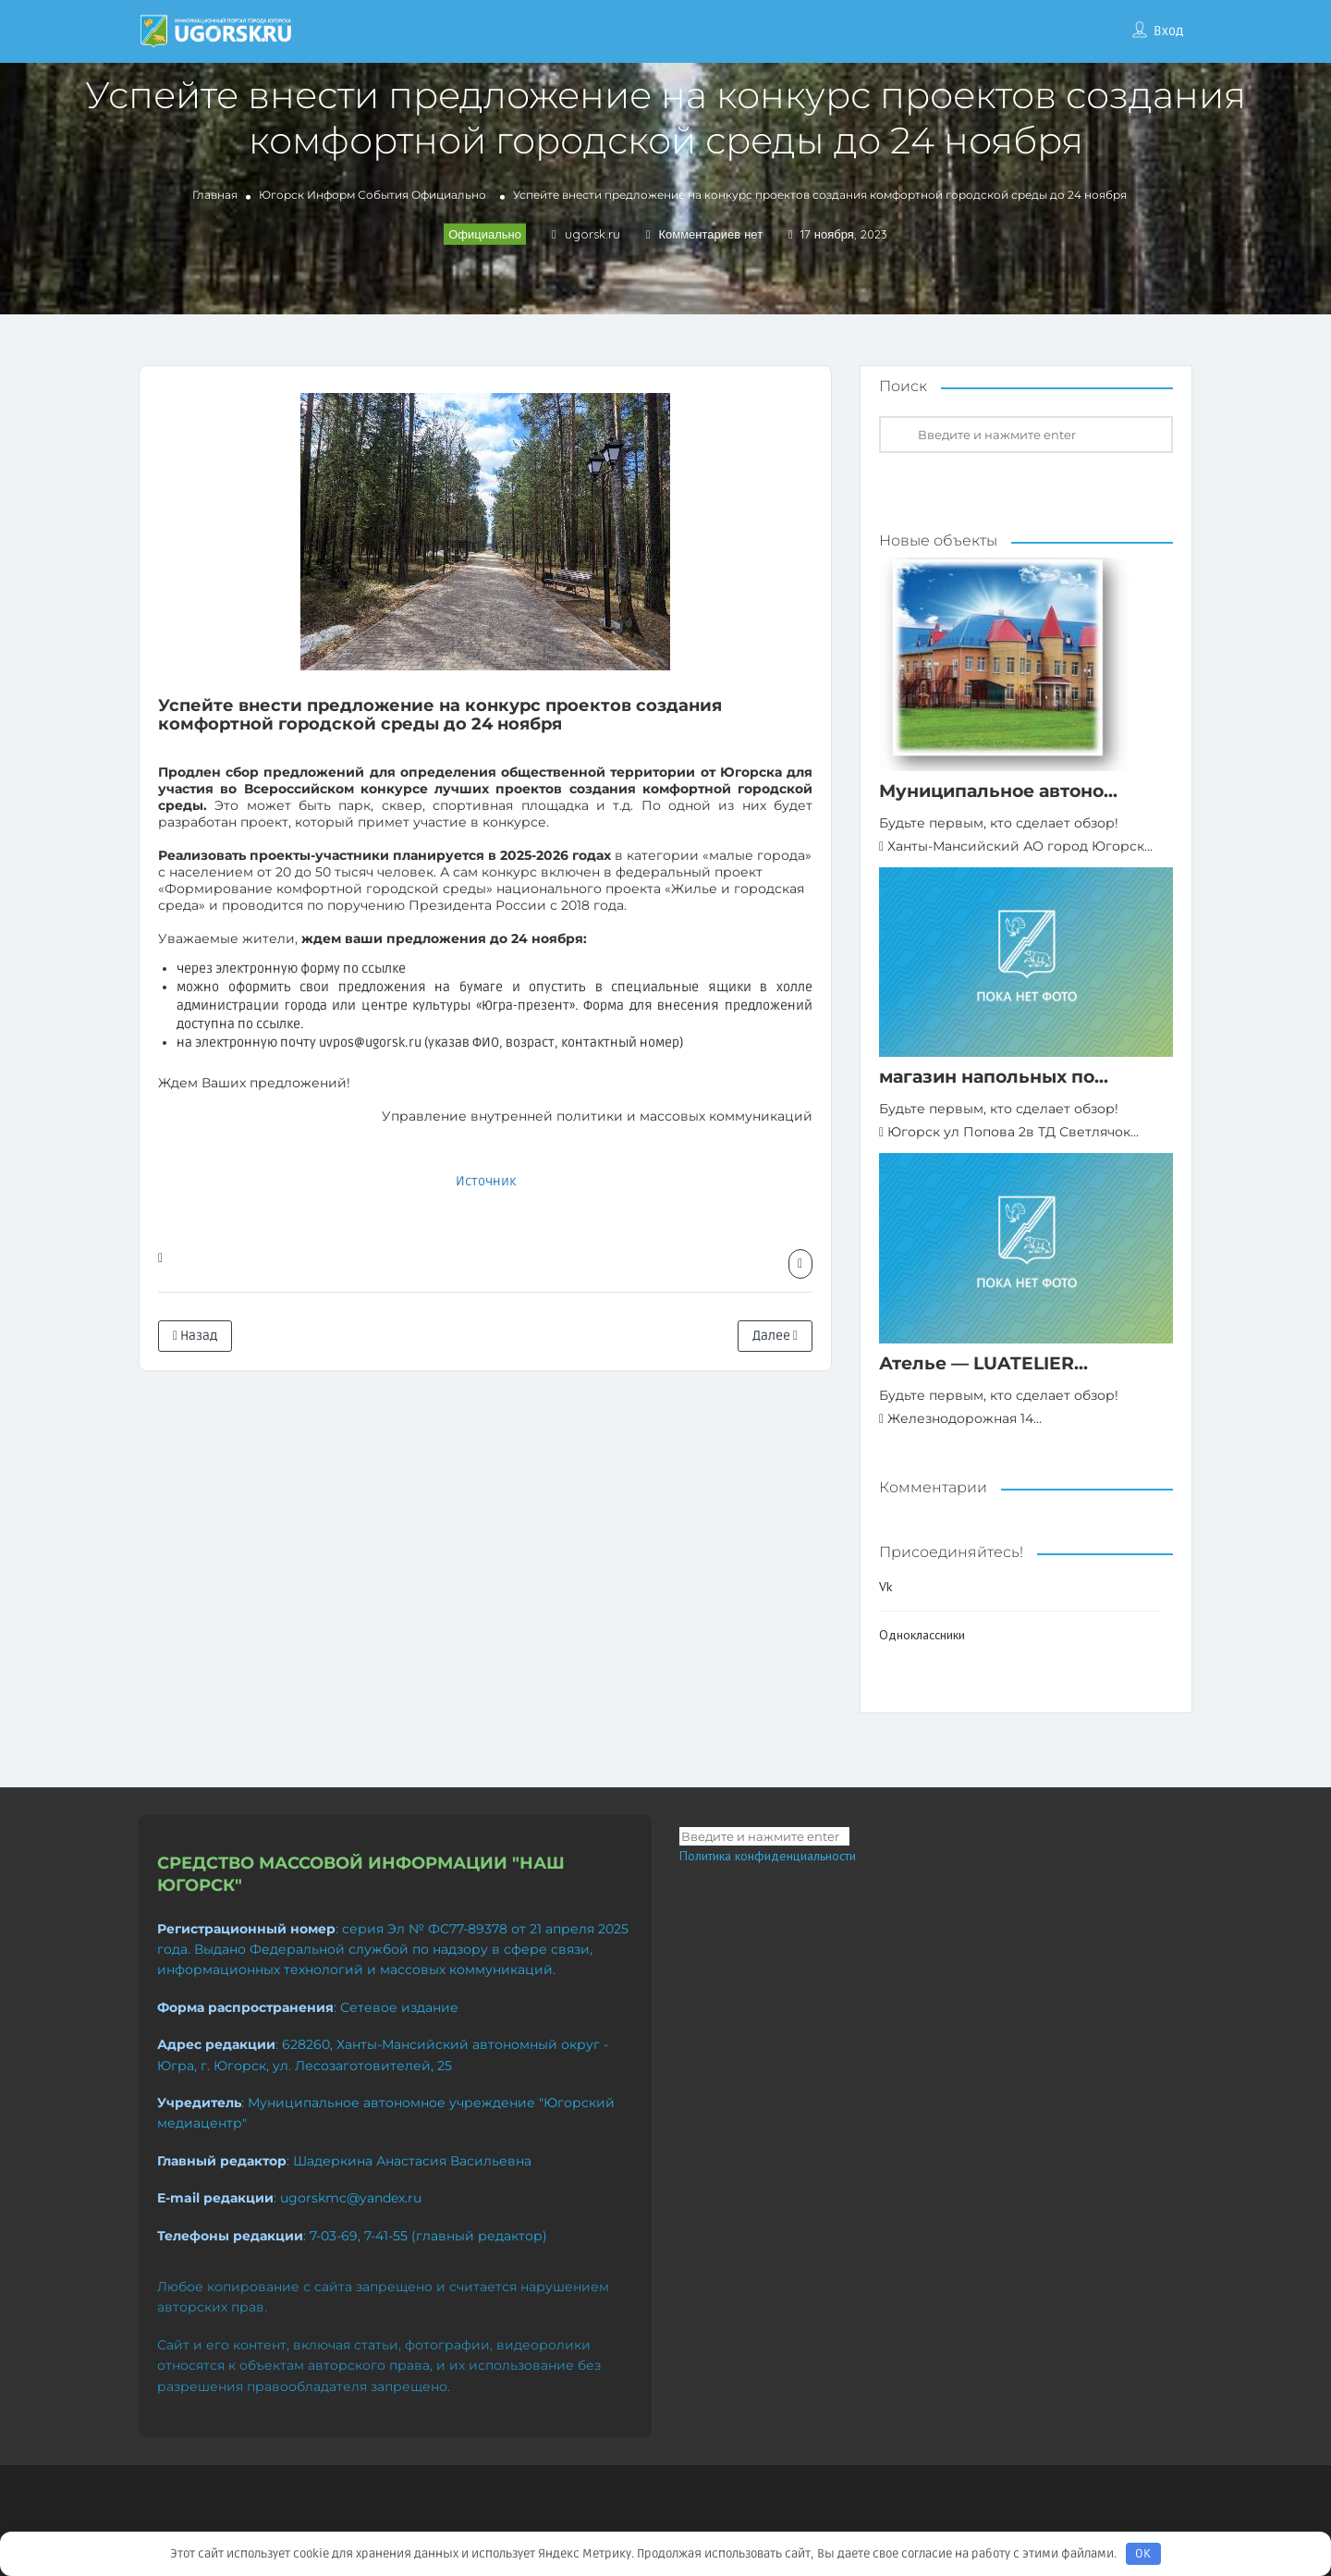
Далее (775, 1335)
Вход (1168, 31)
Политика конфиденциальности (767, 1855)
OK (1143, 2553)
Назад (195, 1335)
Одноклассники (922, 1634)
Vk (885, 1586)
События (383, 195)
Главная (215, 195)
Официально (448, 195)
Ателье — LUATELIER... (983, 1363)
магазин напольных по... (993, 1076)
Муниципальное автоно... (998, 791)
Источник (486, 1181)
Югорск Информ (307, 195)
